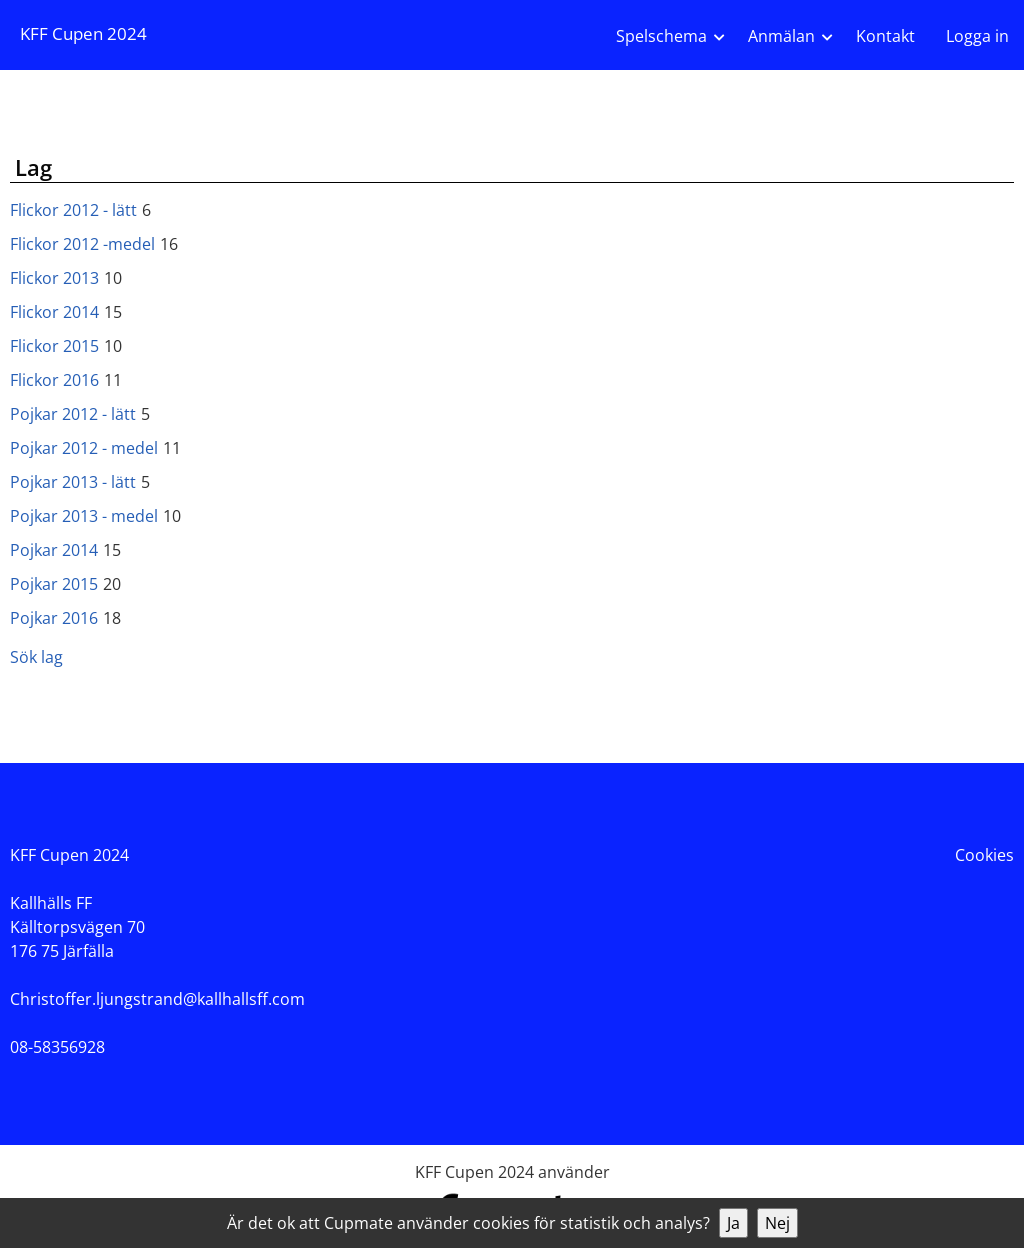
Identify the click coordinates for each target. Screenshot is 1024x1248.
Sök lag (36, 657)
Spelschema (661, 36)
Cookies (984, 855)
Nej (777, 1223)
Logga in (977, 36)
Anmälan (781, 36)
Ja (733, 1223)
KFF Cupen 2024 (83, 33)
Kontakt (885, 36)
